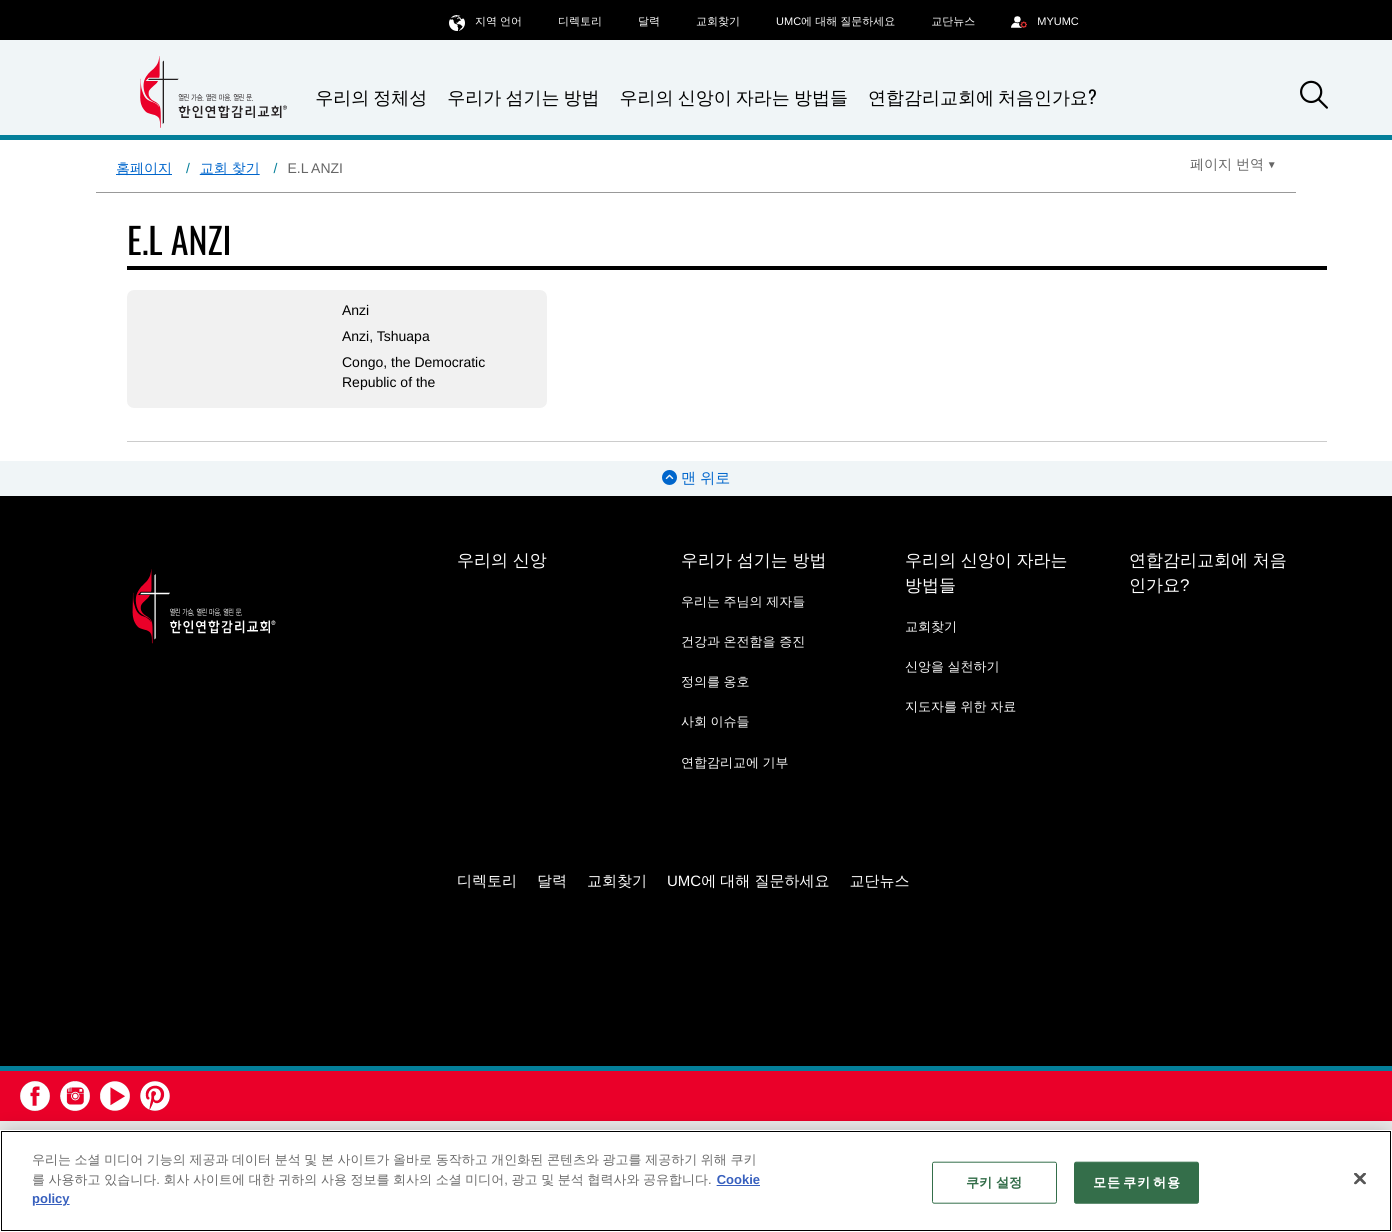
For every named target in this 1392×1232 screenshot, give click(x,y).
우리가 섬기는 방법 (523, 97)
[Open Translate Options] (1233, 164)
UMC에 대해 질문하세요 (835, 22)
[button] (1314, 98)
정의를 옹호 (715, 681)
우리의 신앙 (502, 560)
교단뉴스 (953, 22)
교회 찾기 (230, 168)
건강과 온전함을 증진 (743, 641)
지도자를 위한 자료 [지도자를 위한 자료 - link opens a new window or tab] (960, 706)
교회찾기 (718, 22)
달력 (649, 22)
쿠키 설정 (994, 1182)
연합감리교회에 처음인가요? (982, 97)
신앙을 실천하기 (952, 666)
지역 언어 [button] (485, 21)
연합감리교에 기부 (735, 762)
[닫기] (1360, 1179)
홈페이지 (144, 168)
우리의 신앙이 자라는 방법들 (734, 97)
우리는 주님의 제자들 (743, 601)
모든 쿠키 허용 (1136, 1182)
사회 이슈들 (715, 721)
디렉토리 (580, 22)
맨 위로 (696, 478)
